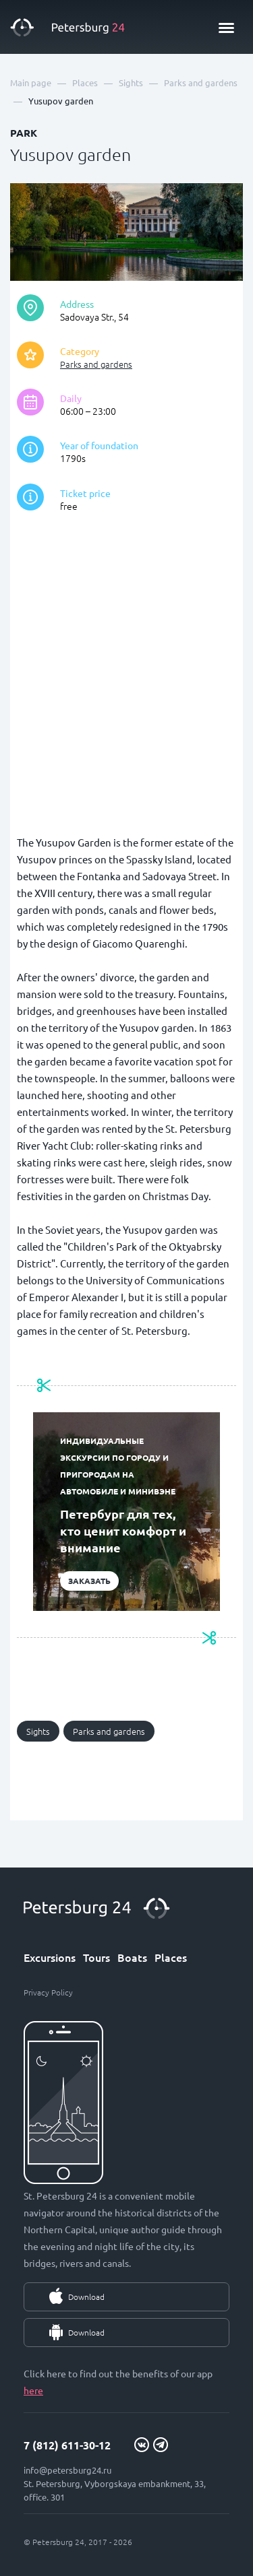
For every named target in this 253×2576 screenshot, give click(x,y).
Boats (132, 1957)
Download (86, 2296)
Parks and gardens (96, 364)
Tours (96, 1957)
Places (170, 1957)
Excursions (50, 1957)
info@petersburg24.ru (67, 2470)
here (33, 2390)
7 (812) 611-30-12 (67, 2445)
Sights (38, 1731)
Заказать (89, 1580)
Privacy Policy (48, 1992)
